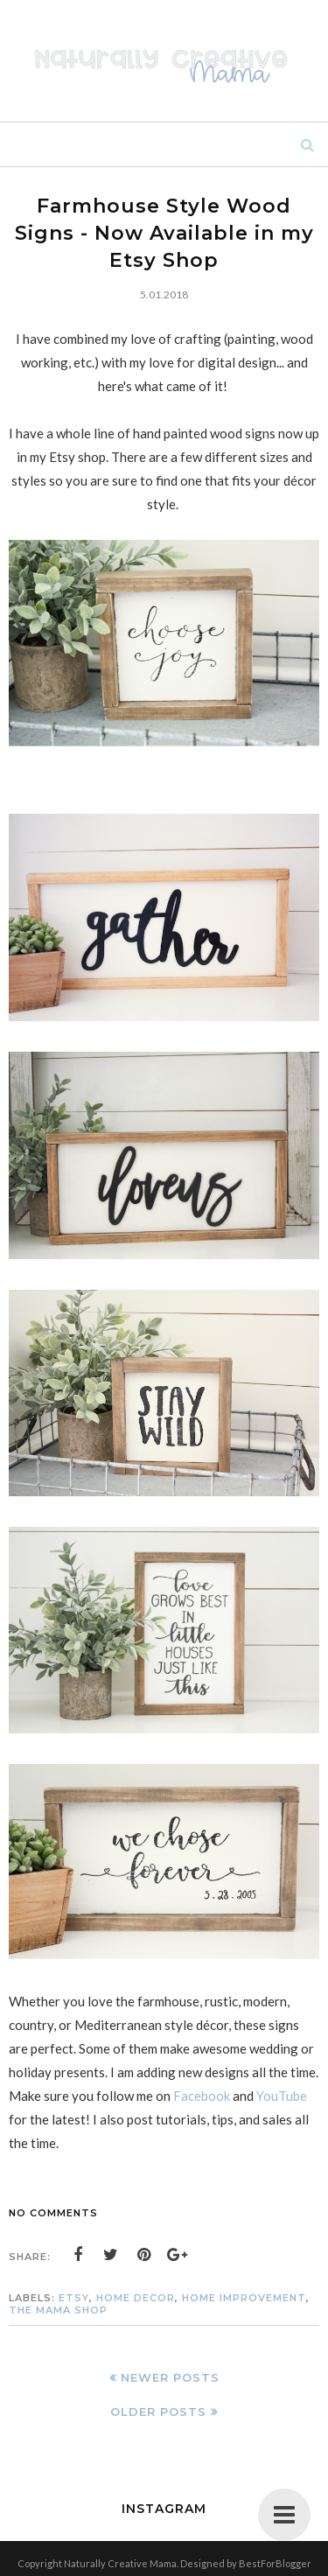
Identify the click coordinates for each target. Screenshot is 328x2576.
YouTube (281, 2096)
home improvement (244, 2298)
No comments (53, 2213)
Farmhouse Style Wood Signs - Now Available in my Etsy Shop (164, 233)
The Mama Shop (58, 2310)
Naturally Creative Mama (120, 2563)
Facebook (201, 2096)
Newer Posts (170, 2377)
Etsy (74, 2298)
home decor (135, 2298)
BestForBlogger (275, 2563)
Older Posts (158, 2411)
